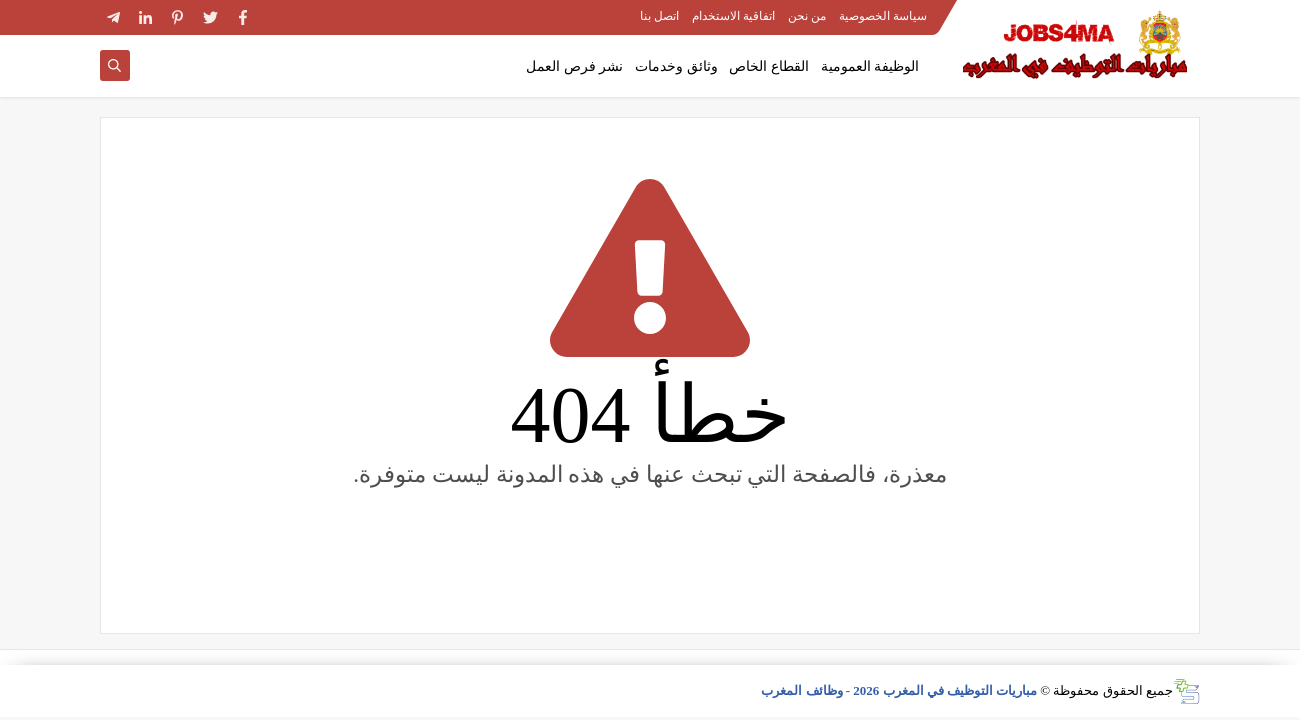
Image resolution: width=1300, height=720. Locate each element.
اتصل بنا (659, 16)
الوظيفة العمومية (870, 66)
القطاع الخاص (769, 66)
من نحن (807, 16)
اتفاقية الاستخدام (733, 16)
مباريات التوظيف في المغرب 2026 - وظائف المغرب (899, 690)
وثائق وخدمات (676, 66)
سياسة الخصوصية (883, 16)
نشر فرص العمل (574, 66)
